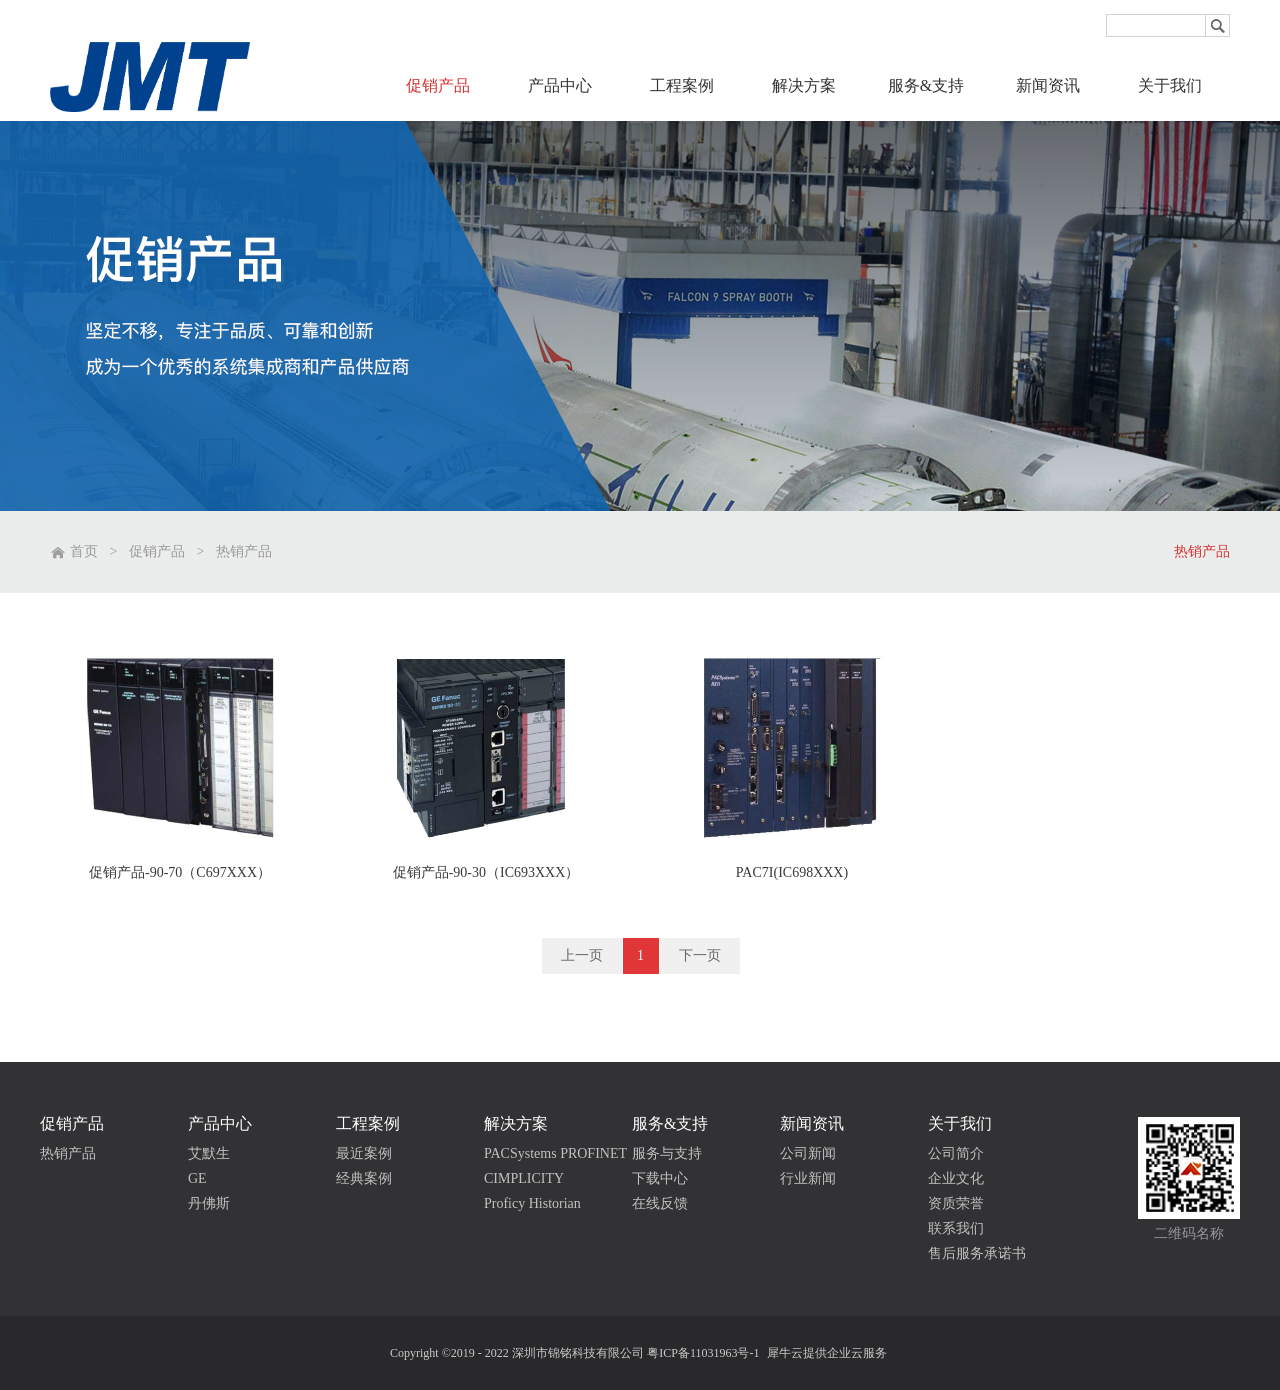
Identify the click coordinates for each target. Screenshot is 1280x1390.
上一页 (582, 955)
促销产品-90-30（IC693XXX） (486, 872)
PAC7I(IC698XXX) (792, 872)
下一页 (700, 955)
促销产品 (157, 551)
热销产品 (244, 551)
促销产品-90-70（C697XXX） (180, 872)
